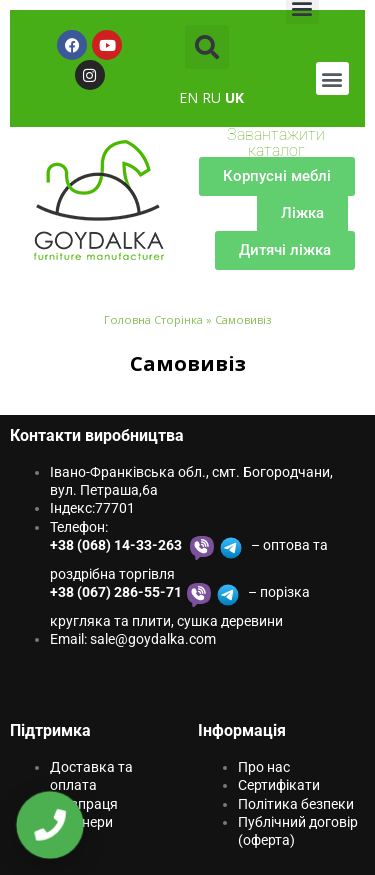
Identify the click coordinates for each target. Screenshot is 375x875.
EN (188, 97)
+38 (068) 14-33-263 (117, 545)
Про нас (264, 767)
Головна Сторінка (153, 319)
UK (234, 97)
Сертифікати (279, 785)
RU (211, 97)
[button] (207, 47)
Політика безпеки (296, 804)
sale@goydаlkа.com (153, 639)
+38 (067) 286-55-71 (116, 592)
